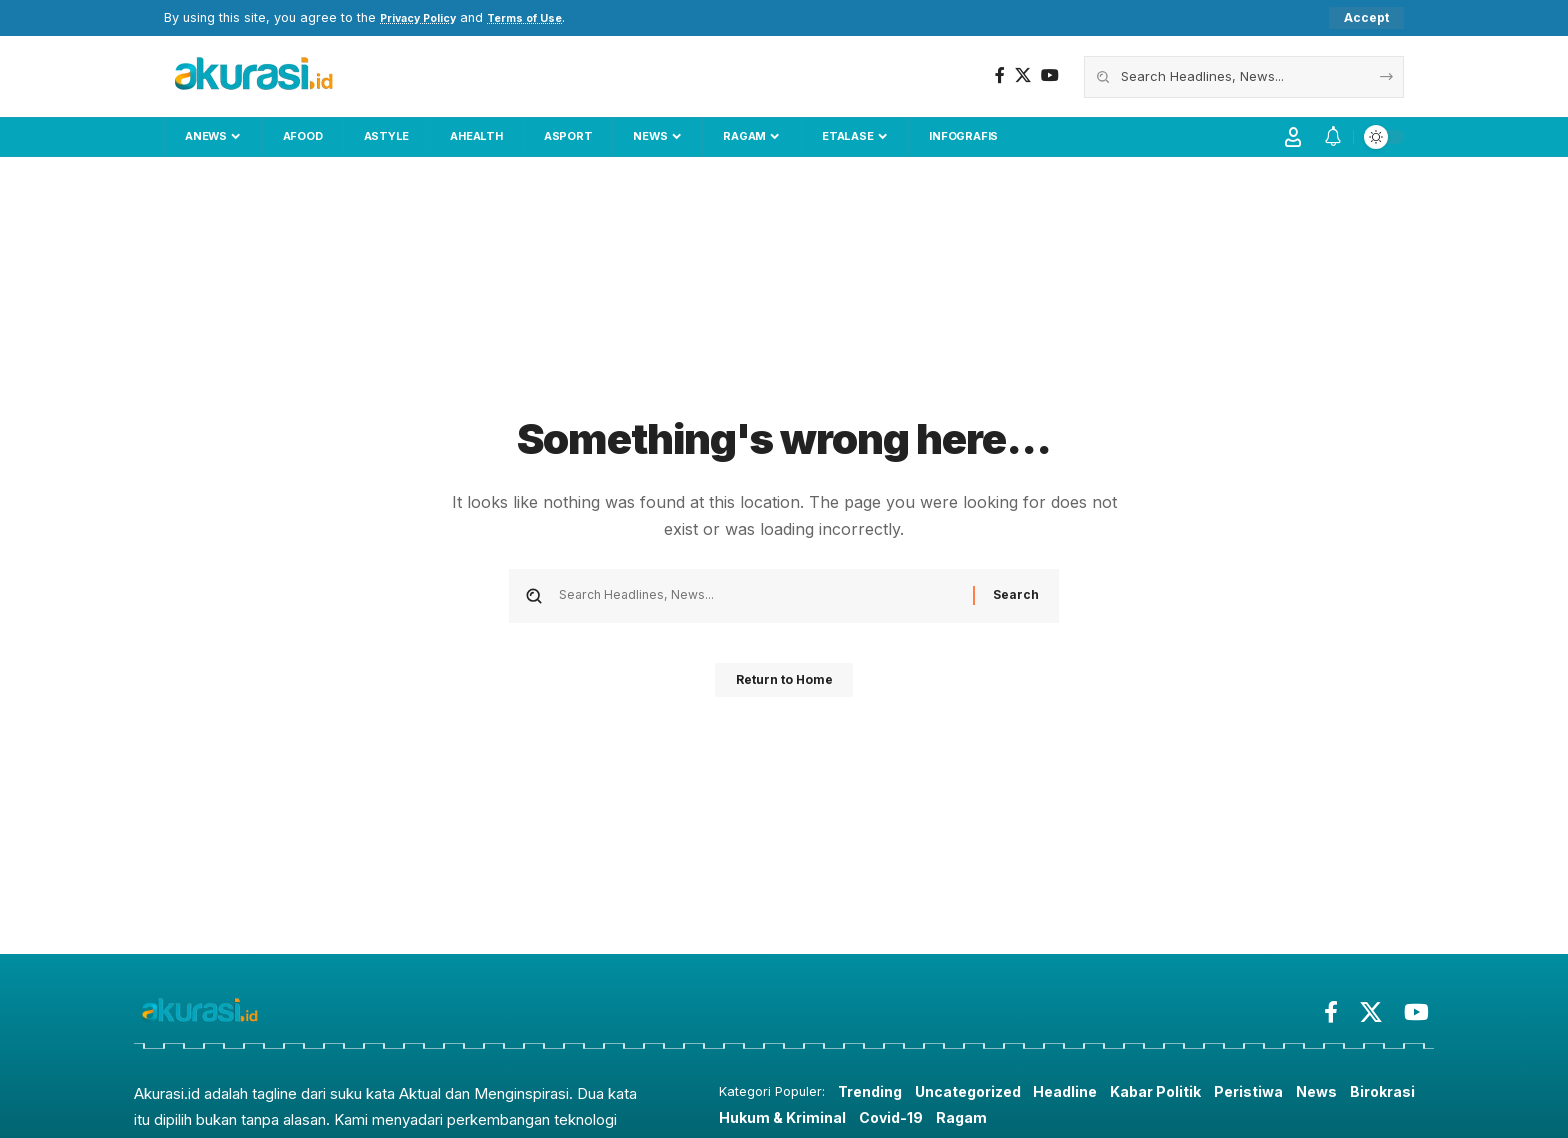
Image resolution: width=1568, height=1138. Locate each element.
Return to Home (784, 687)
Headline (1079, 1092)
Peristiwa (1272, 1092)
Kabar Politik (1174, 1092)
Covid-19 (980, 1119)
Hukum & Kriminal (867, 1119)
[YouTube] (1050, 76)
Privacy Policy (426, 18)
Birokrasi (753, 1119)
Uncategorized (977, 1092)
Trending (872, 1092)
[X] (1023, 76)
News (1342, 1092)
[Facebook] (1000, 76)
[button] (1366, 18)
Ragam (1052, 1119)
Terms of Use (548, 18)
